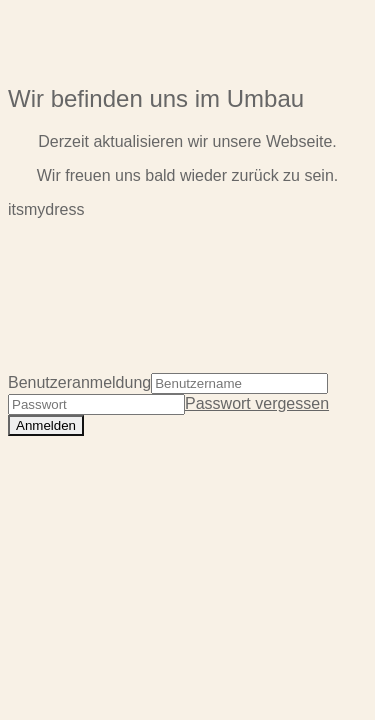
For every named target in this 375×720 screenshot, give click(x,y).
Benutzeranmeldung (79, 382)
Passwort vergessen (257, 403)
